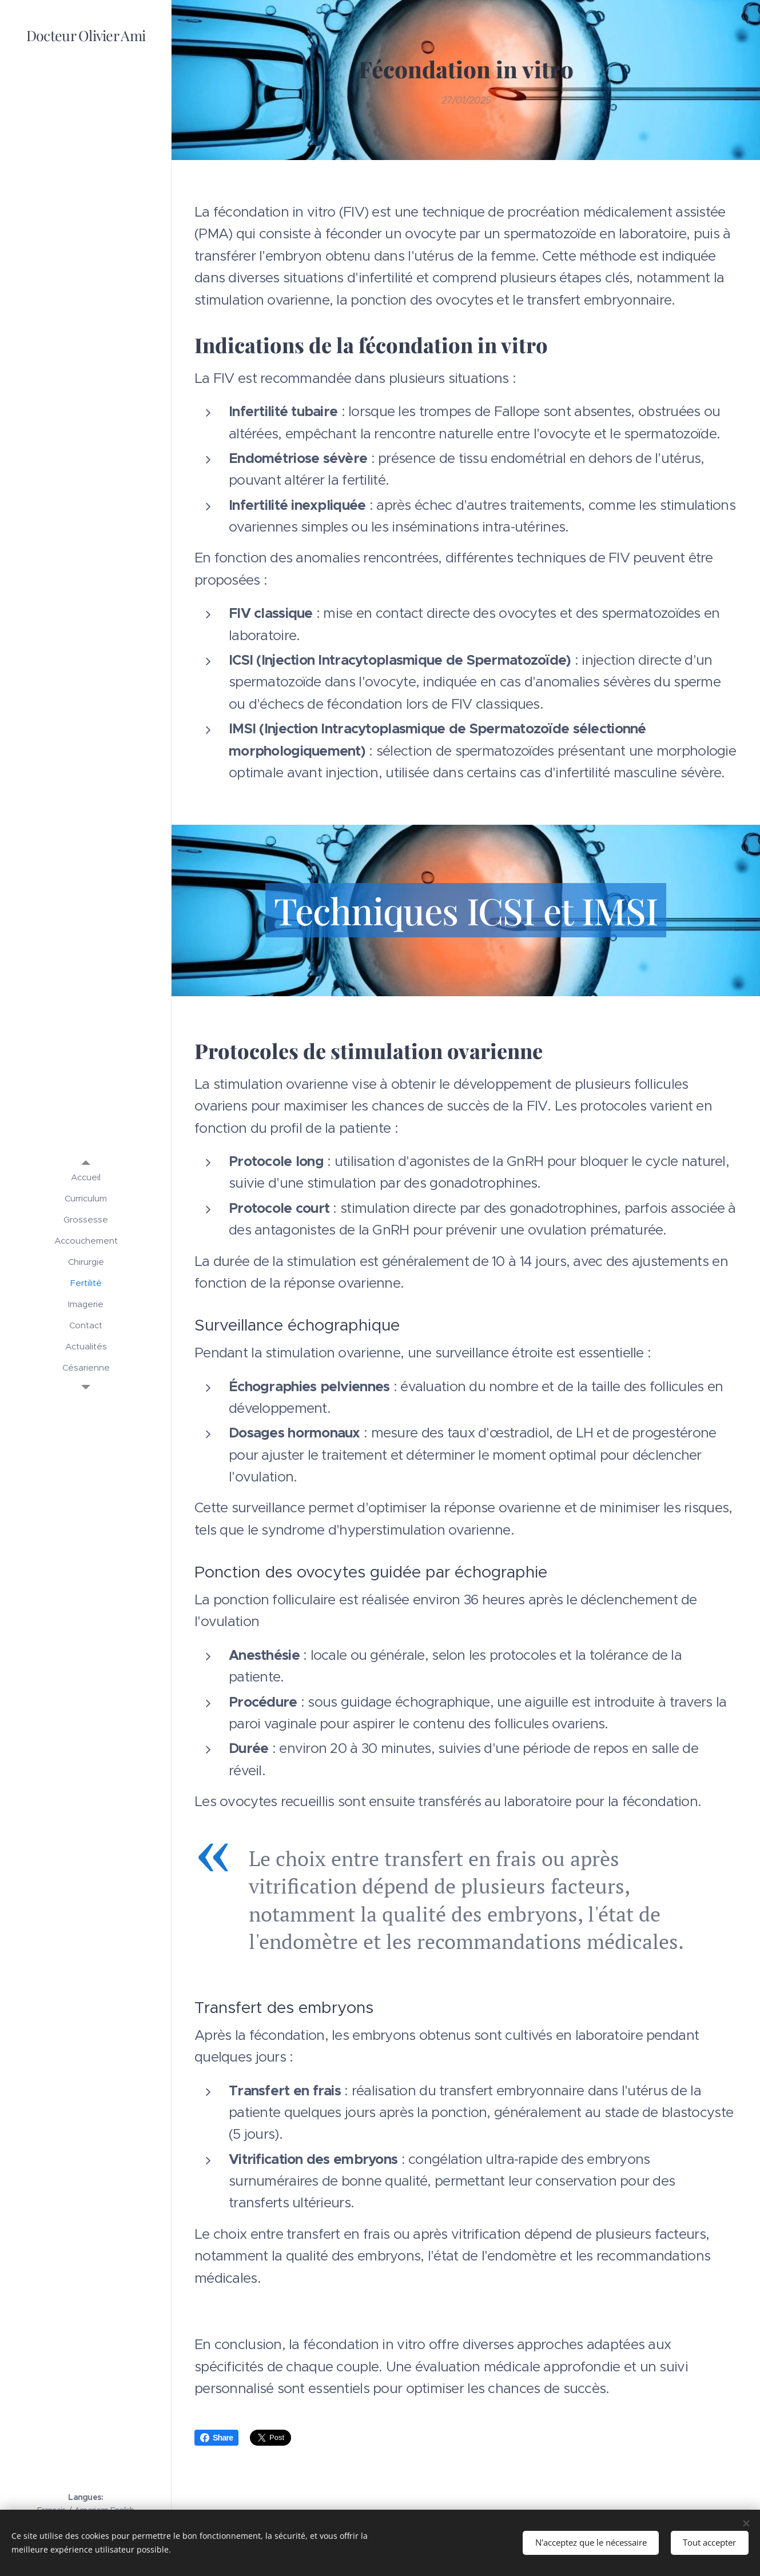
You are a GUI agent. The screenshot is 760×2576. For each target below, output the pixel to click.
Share (216, 2437)
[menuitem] (85, 1177)
